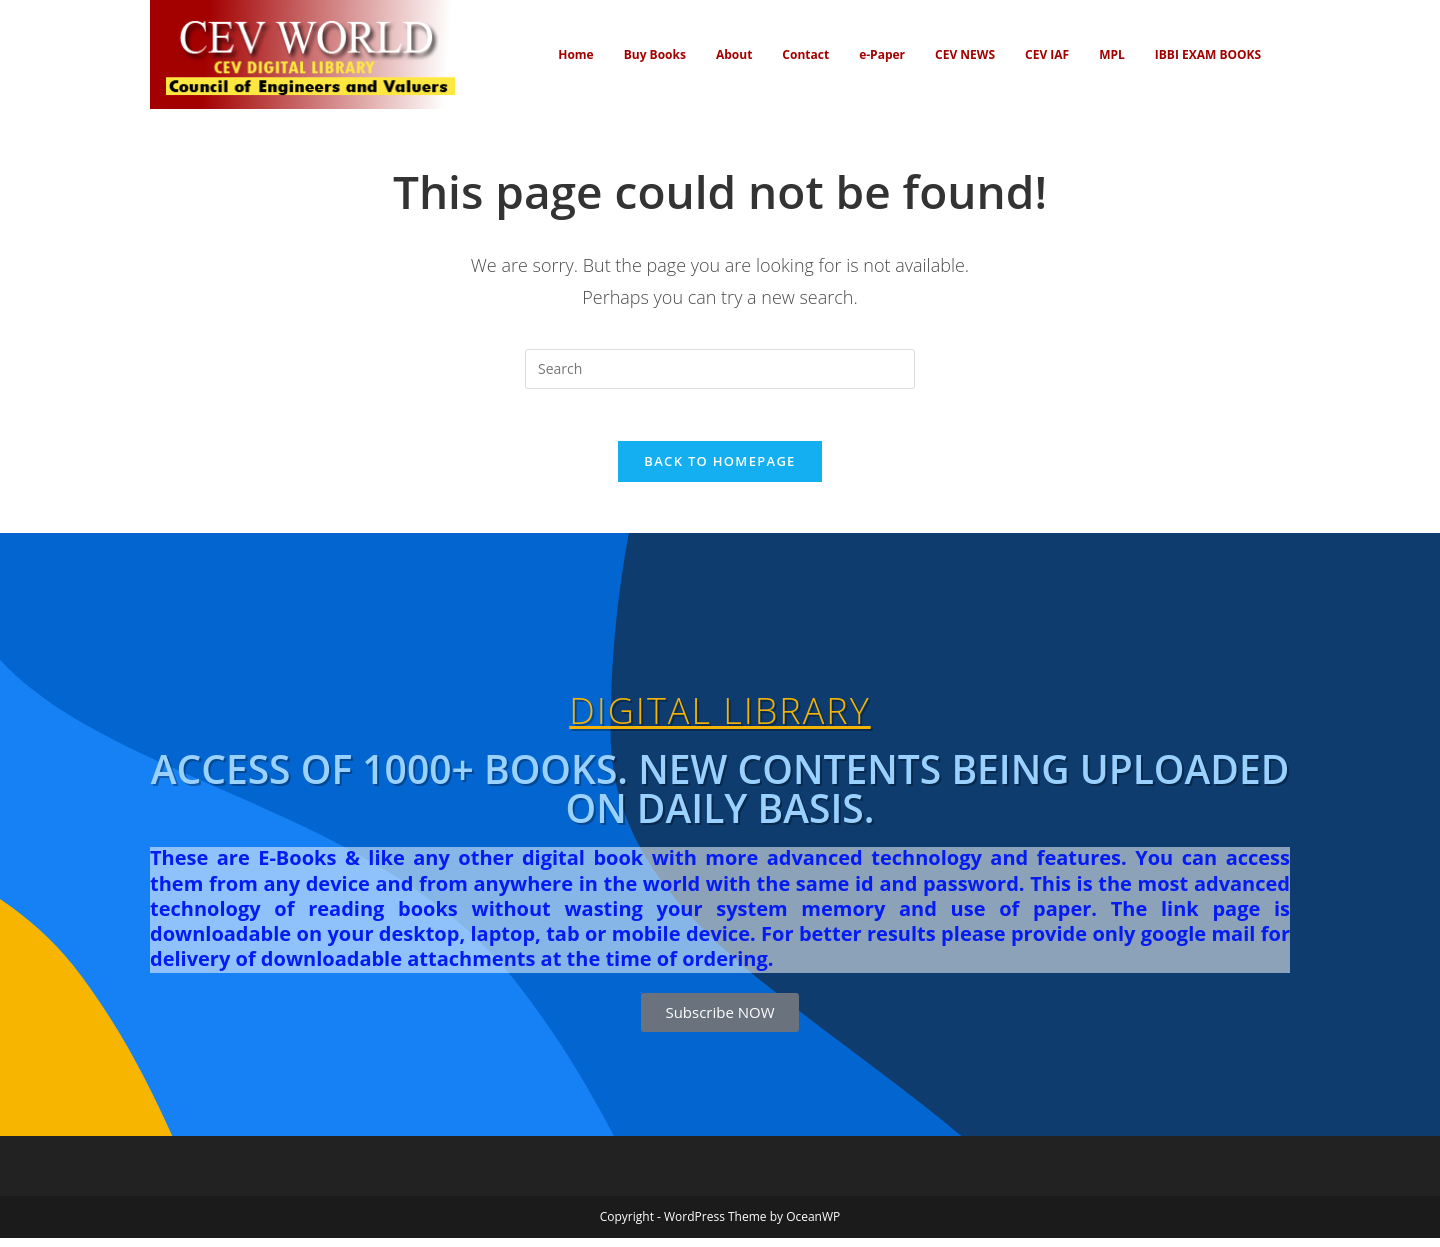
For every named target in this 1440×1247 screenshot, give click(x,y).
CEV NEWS (965, 54)
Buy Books (655, 54)
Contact (805, 54)
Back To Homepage (719, 470)
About (734, 54)
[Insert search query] (720, 369)
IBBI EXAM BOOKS (1208, 54)
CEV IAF (1047, 54)
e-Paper (882, 54)
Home (575, 54)
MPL (1112, 54)
